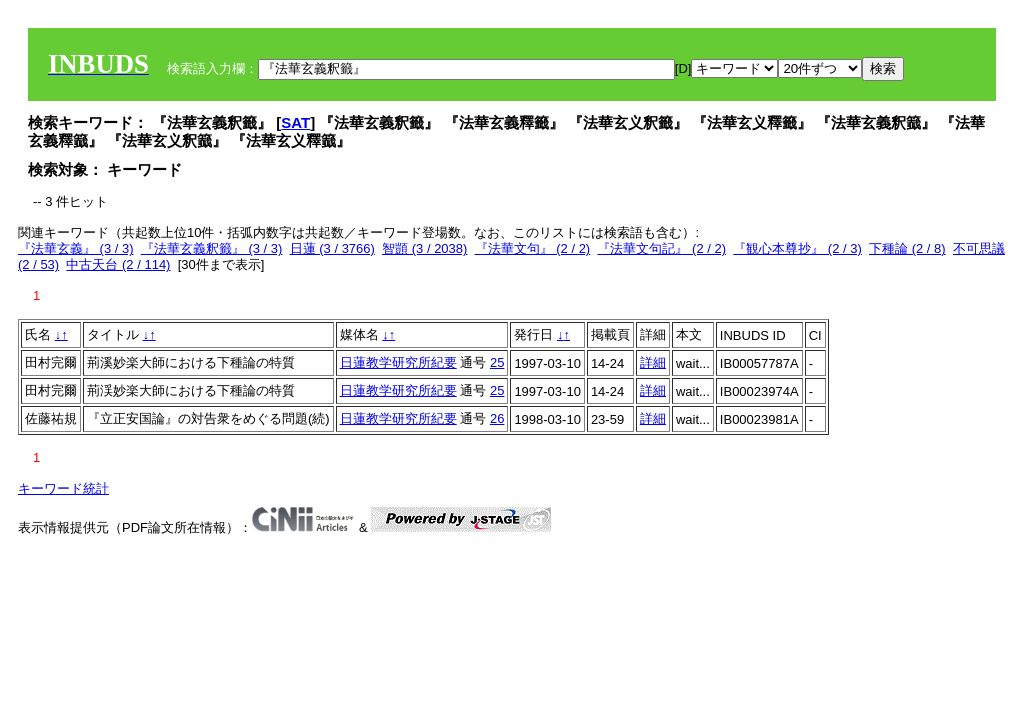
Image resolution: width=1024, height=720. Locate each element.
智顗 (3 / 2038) (424, 248)
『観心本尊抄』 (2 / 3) (797, 248)
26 (497, 418)
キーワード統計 (63, 488)
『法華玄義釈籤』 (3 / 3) (212, 248)
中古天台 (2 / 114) (118, 264)
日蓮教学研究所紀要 (398, 362)
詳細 (653, 362)
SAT (295, 122)
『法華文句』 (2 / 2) (533, 248)
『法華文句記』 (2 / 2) (661, 248)
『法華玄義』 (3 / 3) (76, 248)
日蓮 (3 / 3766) (332, 248)
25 (497, 362)
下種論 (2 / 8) (907, 248)
